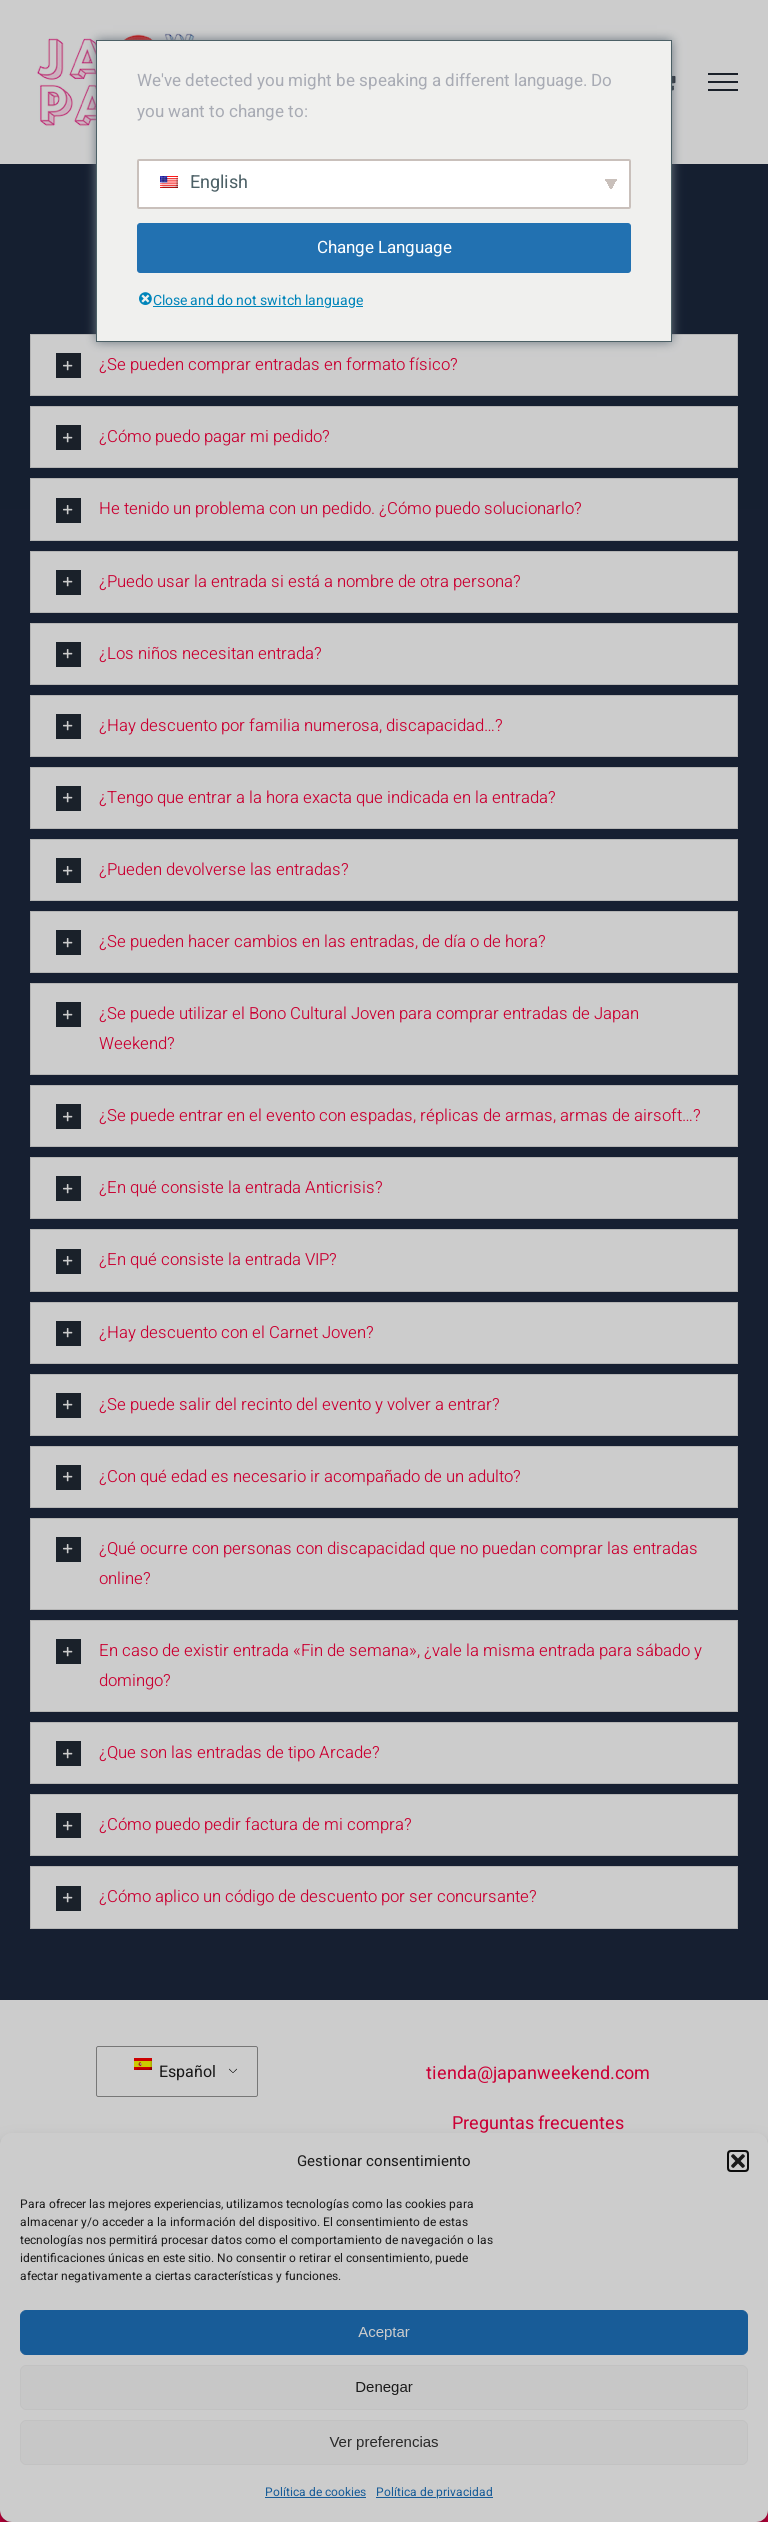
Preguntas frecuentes (538, 2123)
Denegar (384, 2386)
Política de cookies (315, 2492)
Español (175, 2071)
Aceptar (384, 2331)
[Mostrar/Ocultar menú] (723, 82)
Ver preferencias (383, 2441)
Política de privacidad (434, 2492)
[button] (738, 2161)
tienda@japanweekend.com (538, 2073)
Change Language (384, 247)
